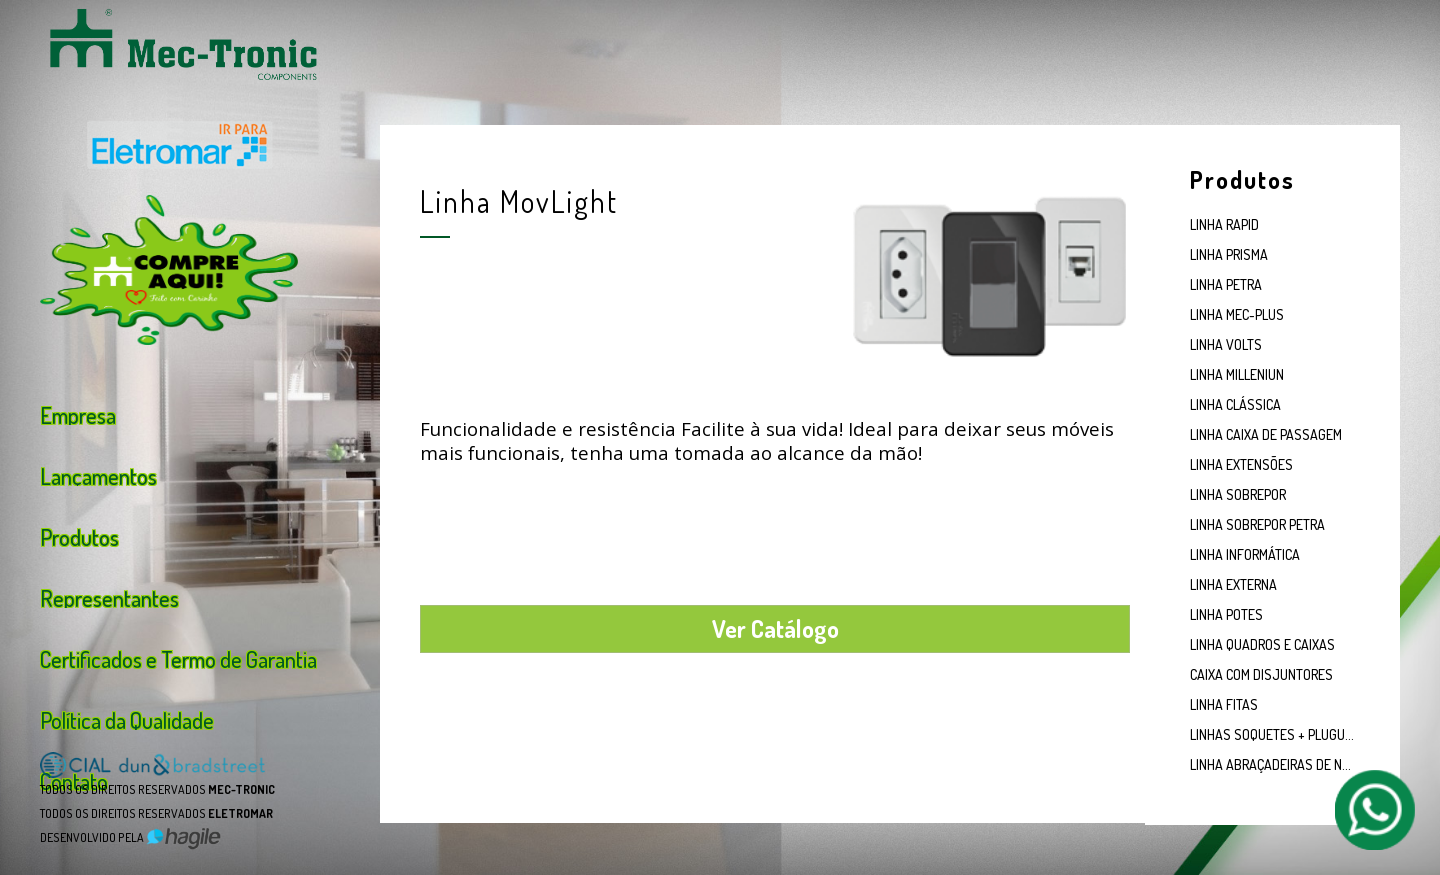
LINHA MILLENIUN (1237, 374)
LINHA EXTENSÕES (1241, 464)
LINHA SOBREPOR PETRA (1257, 524)
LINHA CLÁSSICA (1235, 404)
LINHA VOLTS (1226, 344)
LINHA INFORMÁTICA (1245, 554)
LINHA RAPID (1224, 224)
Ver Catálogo (775, 628)
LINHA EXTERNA (1233, 584)
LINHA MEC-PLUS (1237, 314)
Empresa (78, 413)
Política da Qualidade (127, 718)
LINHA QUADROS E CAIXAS (1262, 644)
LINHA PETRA (1226, 284)
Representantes (109, 596)
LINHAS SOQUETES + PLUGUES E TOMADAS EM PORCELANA (1272, 734)
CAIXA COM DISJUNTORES (1261, 674)
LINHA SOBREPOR (1238, 494)
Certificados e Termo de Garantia (178, 657)
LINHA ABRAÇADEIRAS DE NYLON (1272, 764)
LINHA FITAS (1224, 704)
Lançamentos (98, 474)
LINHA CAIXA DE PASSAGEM (1266, 434)
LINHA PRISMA (1229, 254)
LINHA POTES (1226, 614)
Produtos (79, 535)
